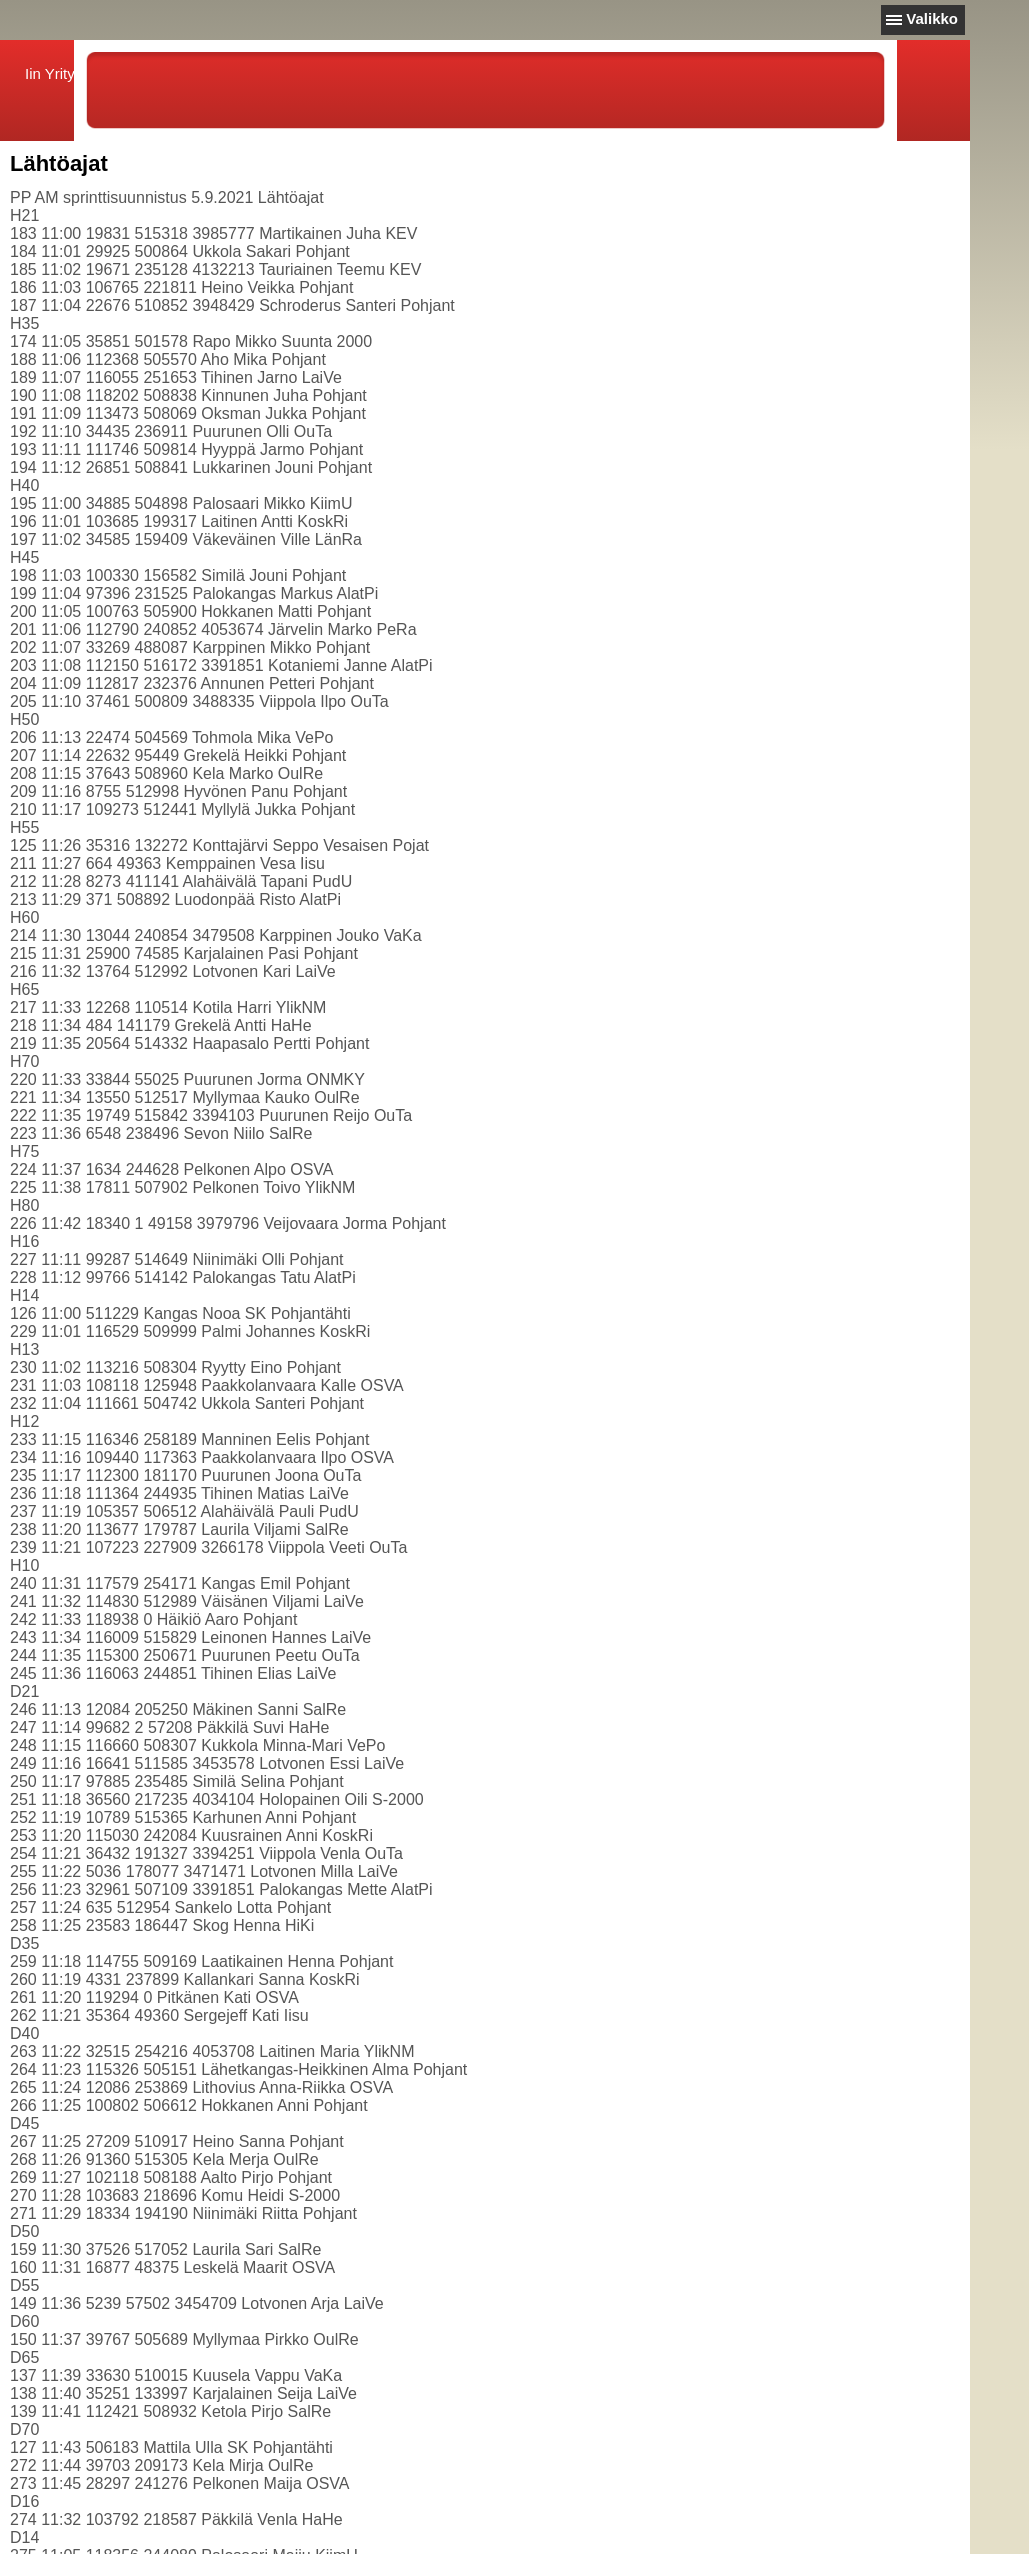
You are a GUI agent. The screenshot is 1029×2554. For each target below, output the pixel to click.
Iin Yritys (53, 73)
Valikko (932, 18)
